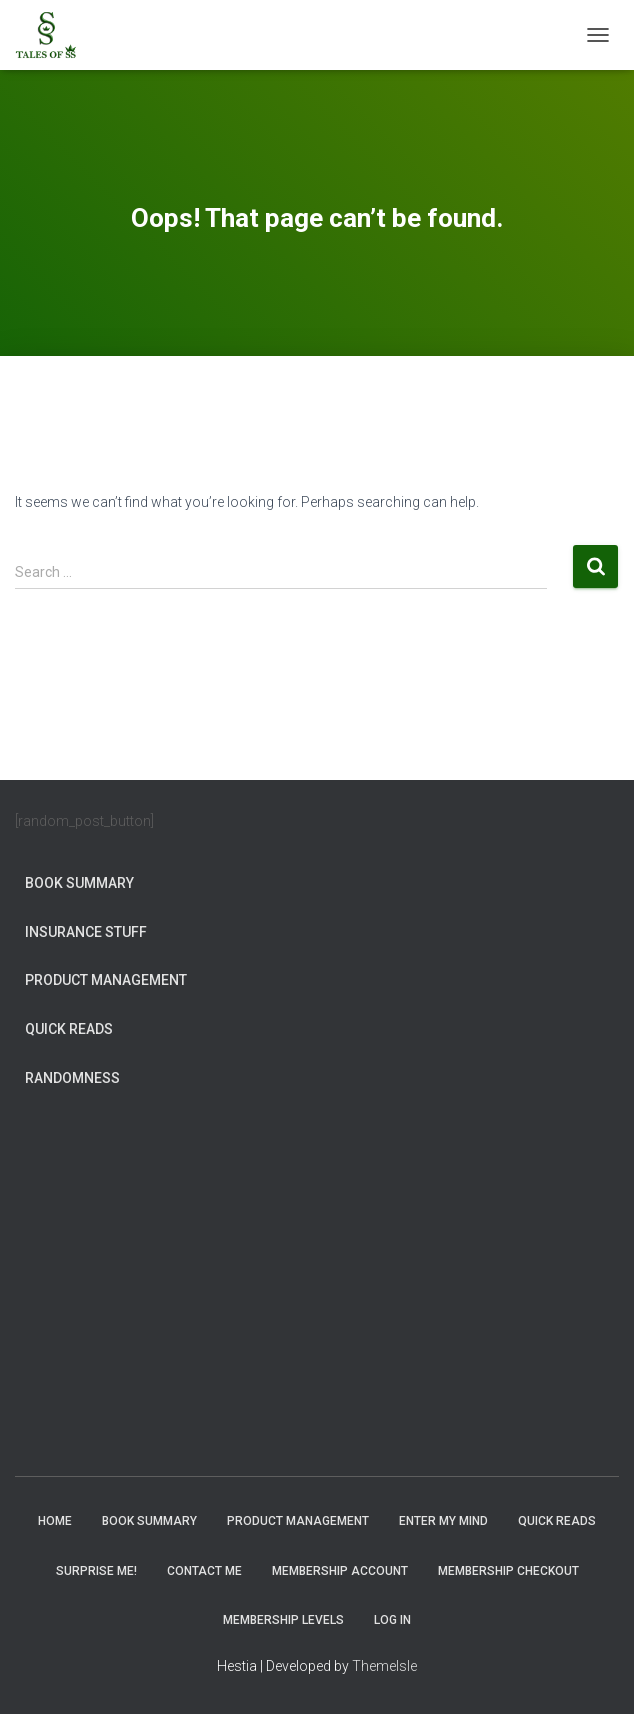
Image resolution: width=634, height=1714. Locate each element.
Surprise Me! (96, 1571)
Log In (392, 1620)
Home (55, 1521)
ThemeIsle (384, 1666)
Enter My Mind (443, 1521)
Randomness (72, 1078)
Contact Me (204, 1571)
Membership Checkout (508, 1571)
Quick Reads (69, 1029)
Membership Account (340, 1571)
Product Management (106, 980)
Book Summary (79, 883)
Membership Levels (283, 1620)
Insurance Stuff (86, 932)
